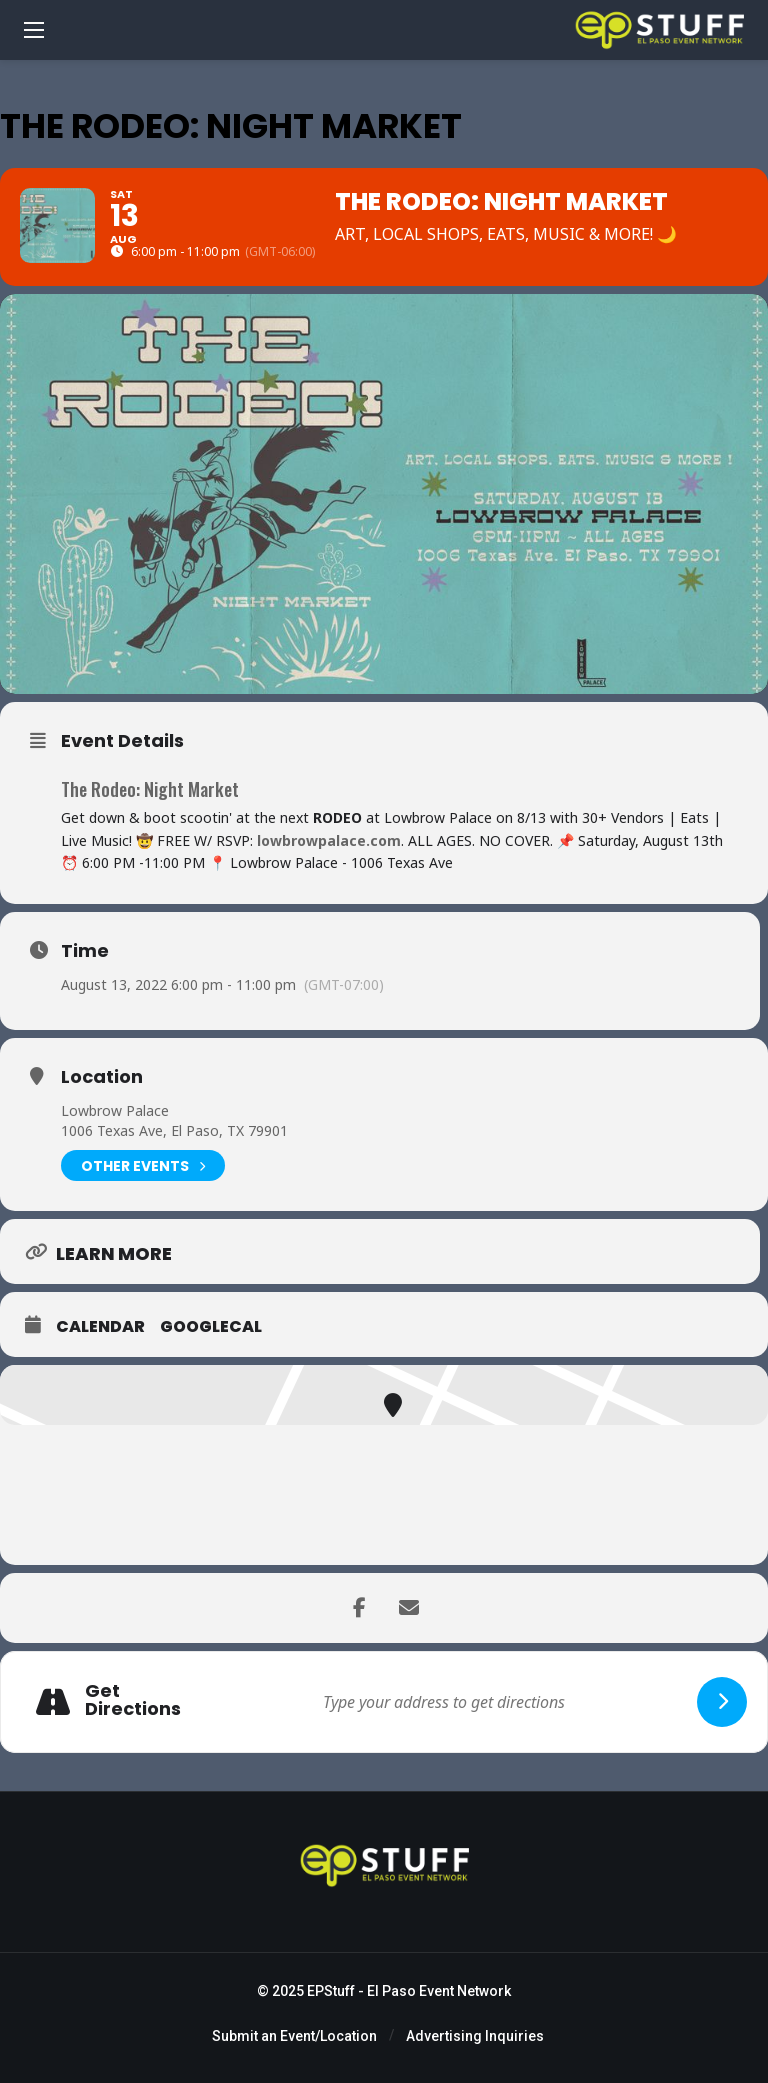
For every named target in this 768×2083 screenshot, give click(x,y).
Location (102, 1077)
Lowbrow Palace (115, 1110)
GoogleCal (211, 1327)
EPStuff (331, 1991)
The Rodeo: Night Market (150, 789)
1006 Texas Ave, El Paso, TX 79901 (174, 1130)
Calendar (100, 1327)
